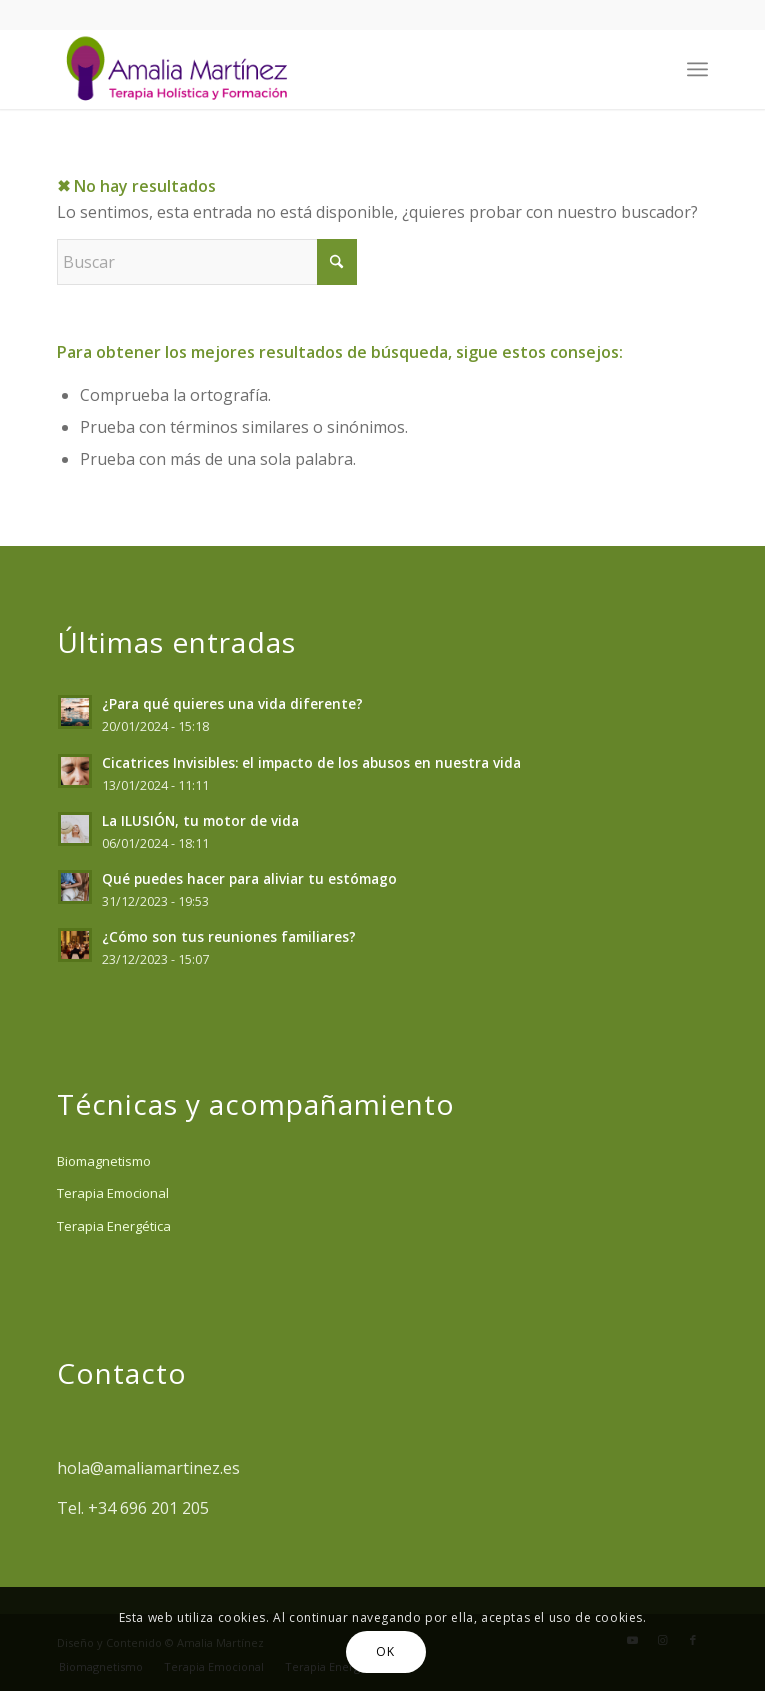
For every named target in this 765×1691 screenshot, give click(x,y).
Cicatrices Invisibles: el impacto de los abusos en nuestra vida (311, 762)
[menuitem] (697, 69)
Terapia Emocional (113, 1193)
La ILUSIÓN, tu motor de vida (200, 820)
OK (385, 1651)
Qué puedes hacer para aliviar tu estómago (249, 878)
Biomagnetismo (104, 1161)
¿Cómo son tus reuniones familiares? (229, 936)
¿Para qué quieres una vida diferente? (232, 703)
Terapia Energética (114, 1226)
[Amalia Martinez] (317, 69)
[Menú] (697, 69)
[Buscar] (207, 262)
